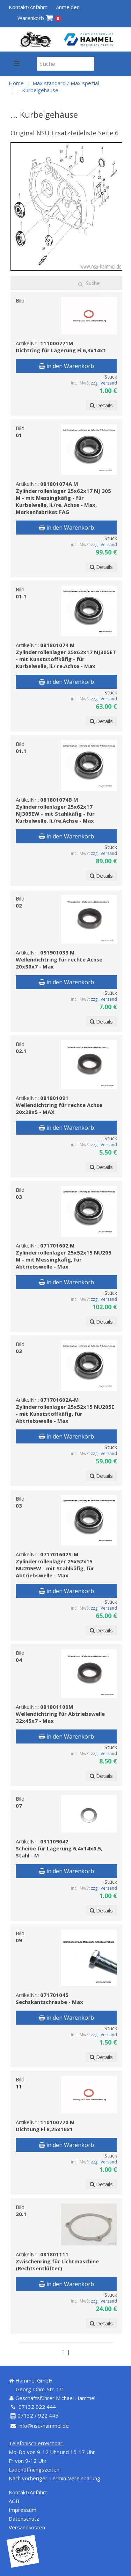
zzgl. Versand (104, 383)
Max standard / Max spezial (65, 83)
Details (101, 405)
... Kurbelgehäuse (37, 90)
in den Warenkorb (66, 366)
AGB (14, 2500)
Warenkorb (39, 18)
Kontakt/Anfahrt (28, 7)
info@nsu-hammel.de (44, 2425)
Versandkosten (27, 2527)
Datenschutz (24, 2518)
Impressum (22, 2509)
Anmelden (68, 7)
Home (16, 83)
